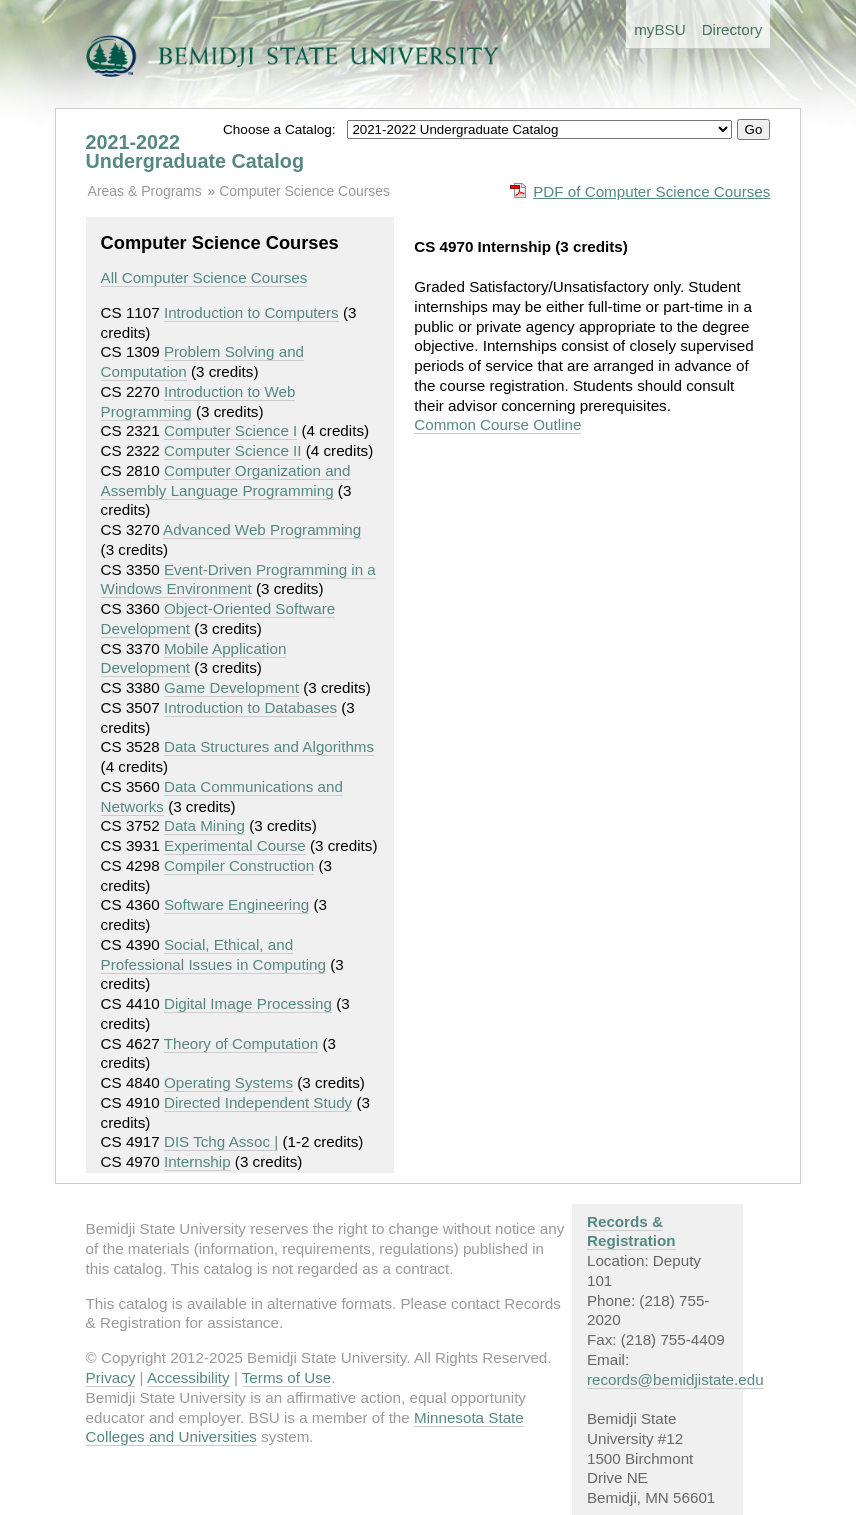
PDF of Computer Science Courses (651, 191)
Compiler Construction (239, 865)
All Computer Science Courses (204, 277)
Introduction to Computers (251, 312)
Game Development (231, 687)
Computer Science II (233, 450)
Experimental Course (235, 845)
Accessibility (188, 1377)
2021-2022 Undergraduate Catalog (195, 152)
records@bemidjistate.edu (675, 1379)
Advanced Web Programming (262, 529)
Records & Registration (631, 1231)
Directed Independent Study (258, 1102)
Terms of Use (286, 1377)
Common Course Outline (497, 424)
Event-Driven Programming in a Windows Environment (238, 579)
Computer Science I (230, 430)
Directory (732, 29)
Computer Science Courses (304, 191)
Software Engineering (236, 904)
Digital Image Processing (248, 1003)
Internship (197, 1161)
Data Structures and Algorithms (269, 746)
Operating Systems (228, 1082)
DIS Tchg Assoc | (221, 1141)
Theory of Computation (241, 1043)
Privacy (111, 1377)
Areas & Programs (145, 191)
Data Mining (204, 825)
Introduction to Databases (250, 707)
